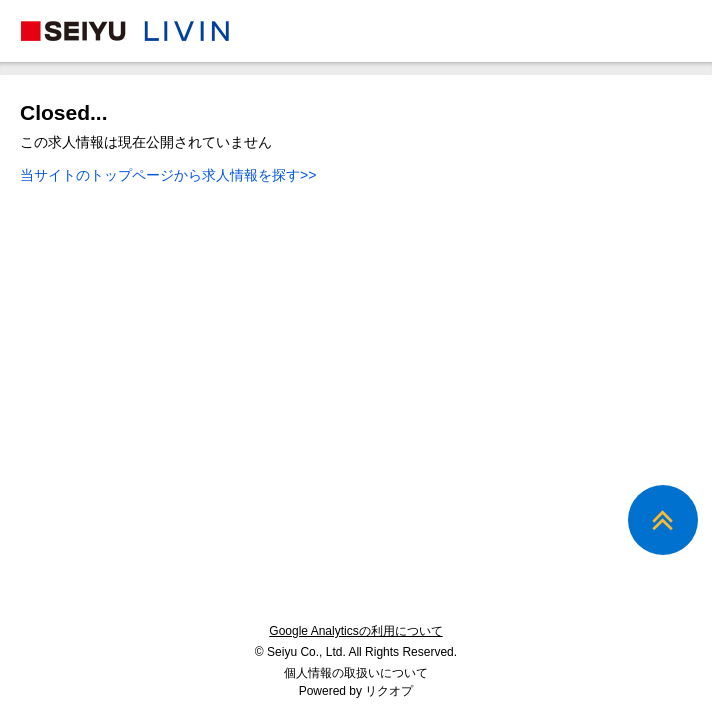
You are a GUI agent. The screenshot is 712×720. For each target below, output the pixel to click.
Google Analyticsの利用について (355, 631)
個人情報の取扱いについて (356, 673)
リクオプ (389, 691)
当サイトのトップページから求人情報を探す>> (168, 175)
